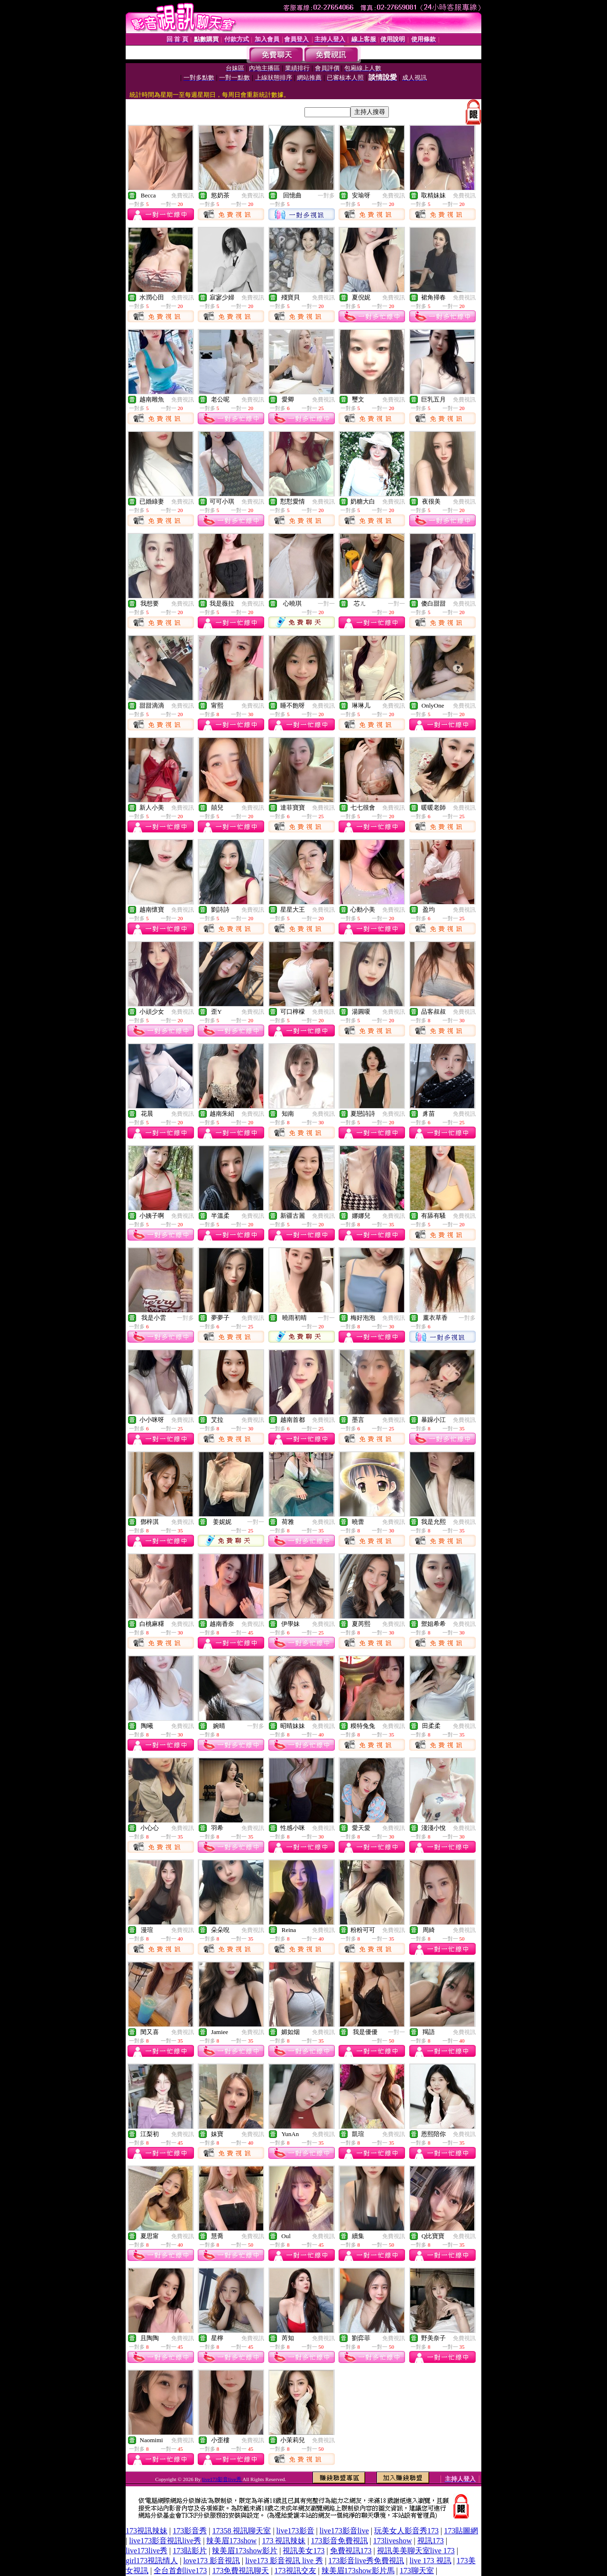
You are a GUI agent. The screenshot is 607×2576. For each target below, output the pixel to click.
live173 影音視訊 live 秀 (284, 2561)
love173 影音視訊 (211, 2561)
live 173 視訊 (430, 2561)
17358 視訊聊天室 (241, 2531)
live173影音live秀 (222, 2479)
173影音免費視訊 (339, 2541)
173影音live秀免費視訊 (366, 2561)
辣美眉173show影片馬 (358, 2571)
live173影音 (295, 2531)
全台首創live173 (180, 2571)
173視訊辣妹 (146, 2531)
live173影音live (344, 2531)
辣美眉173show (231, 2541)
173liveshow (392, 2541)
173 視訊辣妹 (283, 2541)
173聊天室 (417, 2571)
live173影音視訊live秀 (165, 2541)
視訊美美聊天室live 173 (416, 2551)
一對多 (326, 195)
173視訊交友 (295, 2571)
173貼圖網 (461, 2531)
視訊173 (430, 2541)
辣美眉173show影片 (244, 2551)
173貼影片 (190, 2551)
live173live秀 (146, 2551)
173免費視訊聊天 (240, 2571)
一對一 (326, 603)
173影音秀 (190, 2531)
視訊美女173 (303, 2551)
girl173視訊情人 (152, 2561)
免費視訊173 (351, 2551)
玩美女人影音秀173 (406, 2531)
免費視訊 (182, 195)
